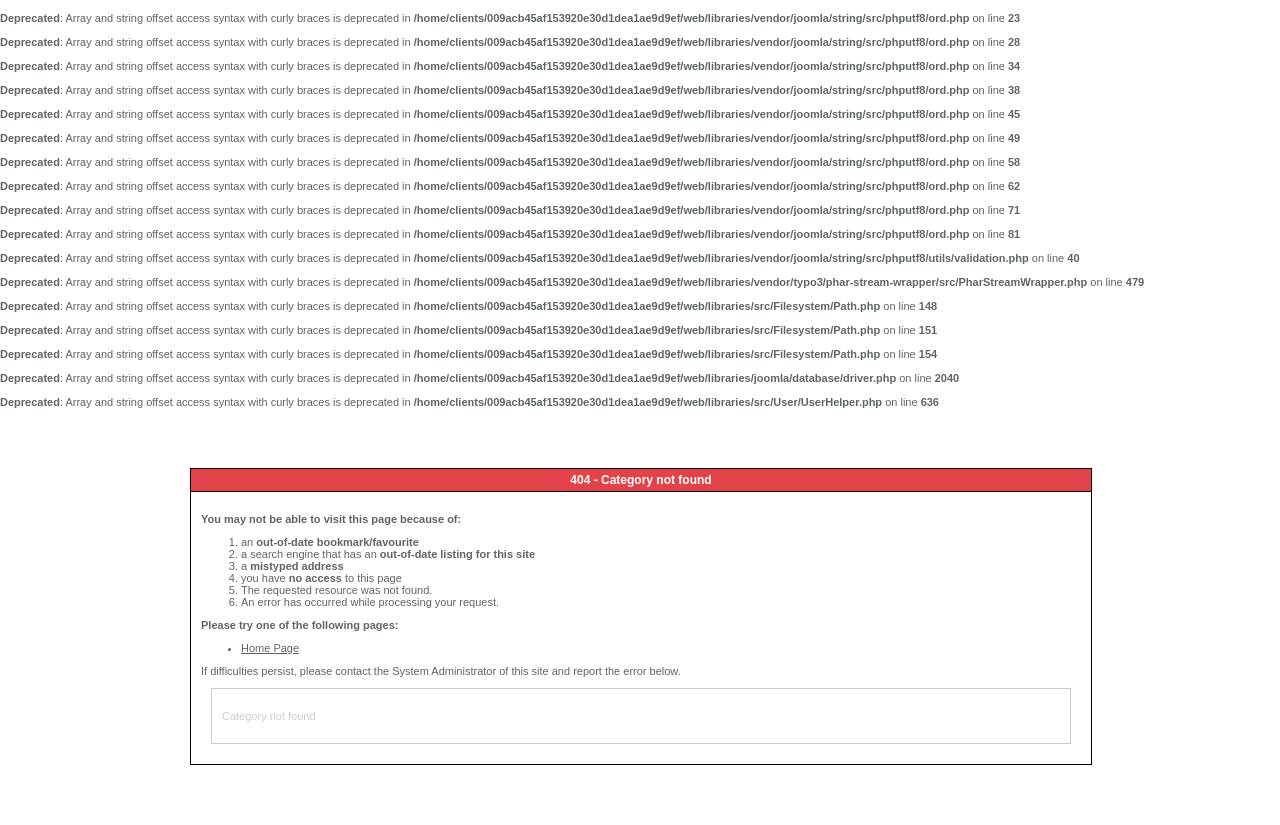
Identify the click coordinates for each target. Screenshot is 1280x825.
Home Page (270, 648)
